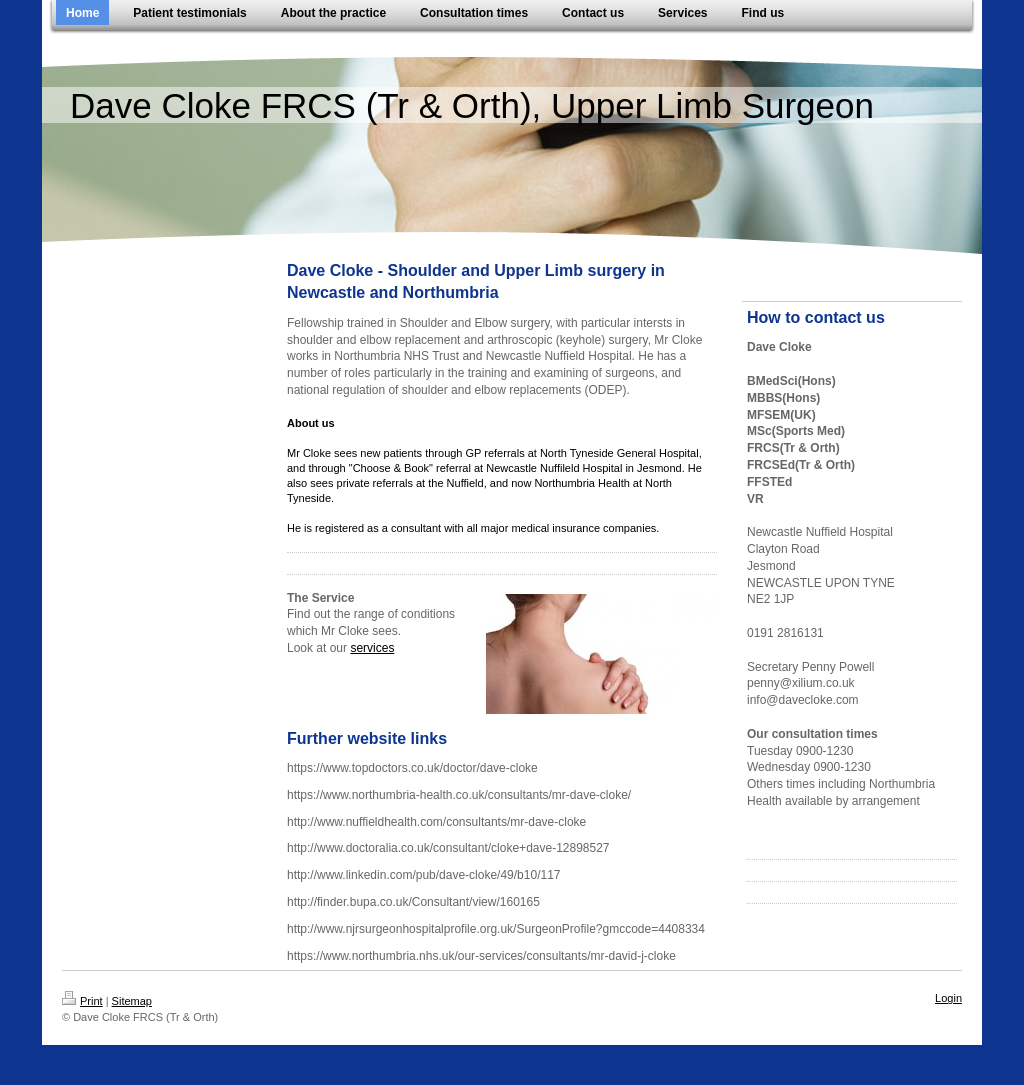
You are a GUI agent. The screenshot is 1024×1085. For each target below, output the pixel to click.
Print (82, 1001)
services (372, 648)
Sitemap (132, 1001)
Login (948, 998)
